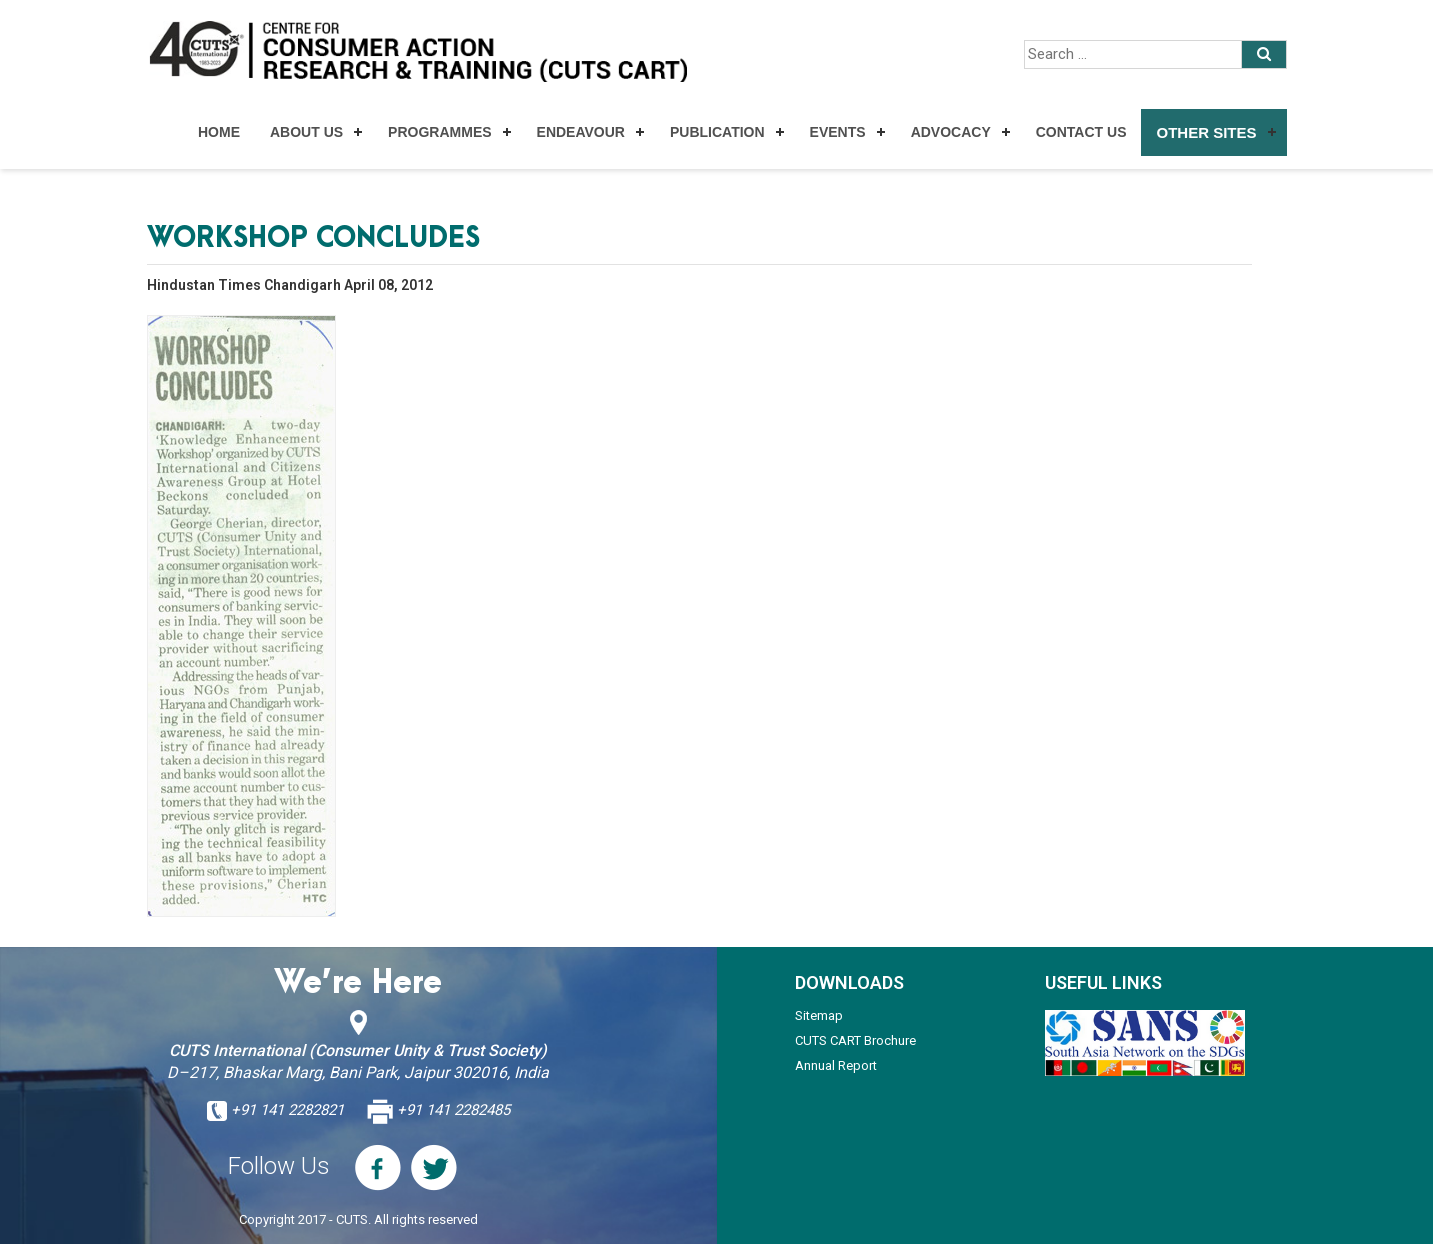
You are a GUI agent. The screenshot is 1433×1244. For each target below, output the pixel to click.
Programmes (439, 132)
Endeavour (581, 132)
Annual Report (836, 1065)
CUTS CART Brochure (855, 1040)
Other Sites (1206, 132)
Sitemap (819, 1015)
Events (838, 132)
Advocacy (951, 132)
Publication (717, 132)
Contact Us (1081, 132)
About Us (306, 132)
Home (219, 132)
